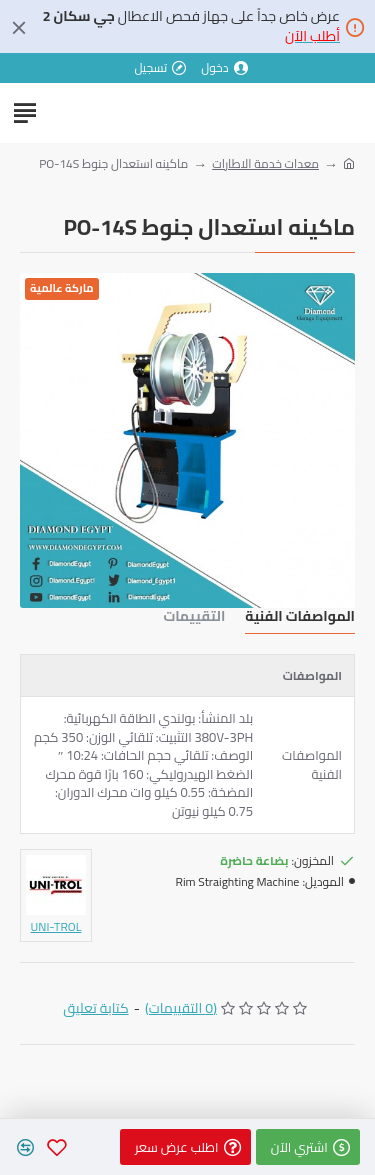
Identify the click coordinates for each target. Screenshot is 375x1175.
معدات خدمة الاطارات (265, 164)
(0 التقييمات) (181, 1008)
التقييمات (194, 618)
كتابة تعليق (96, 1008)
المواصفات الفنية (300, 618)
